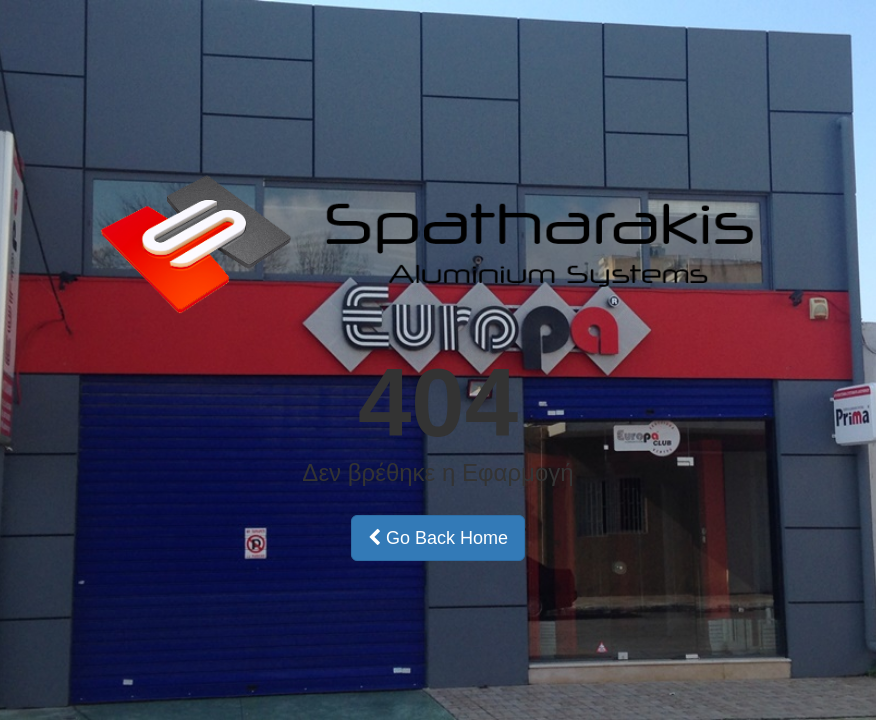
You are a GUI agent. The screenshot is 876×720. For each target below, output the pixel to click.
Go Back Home (438, 538)
